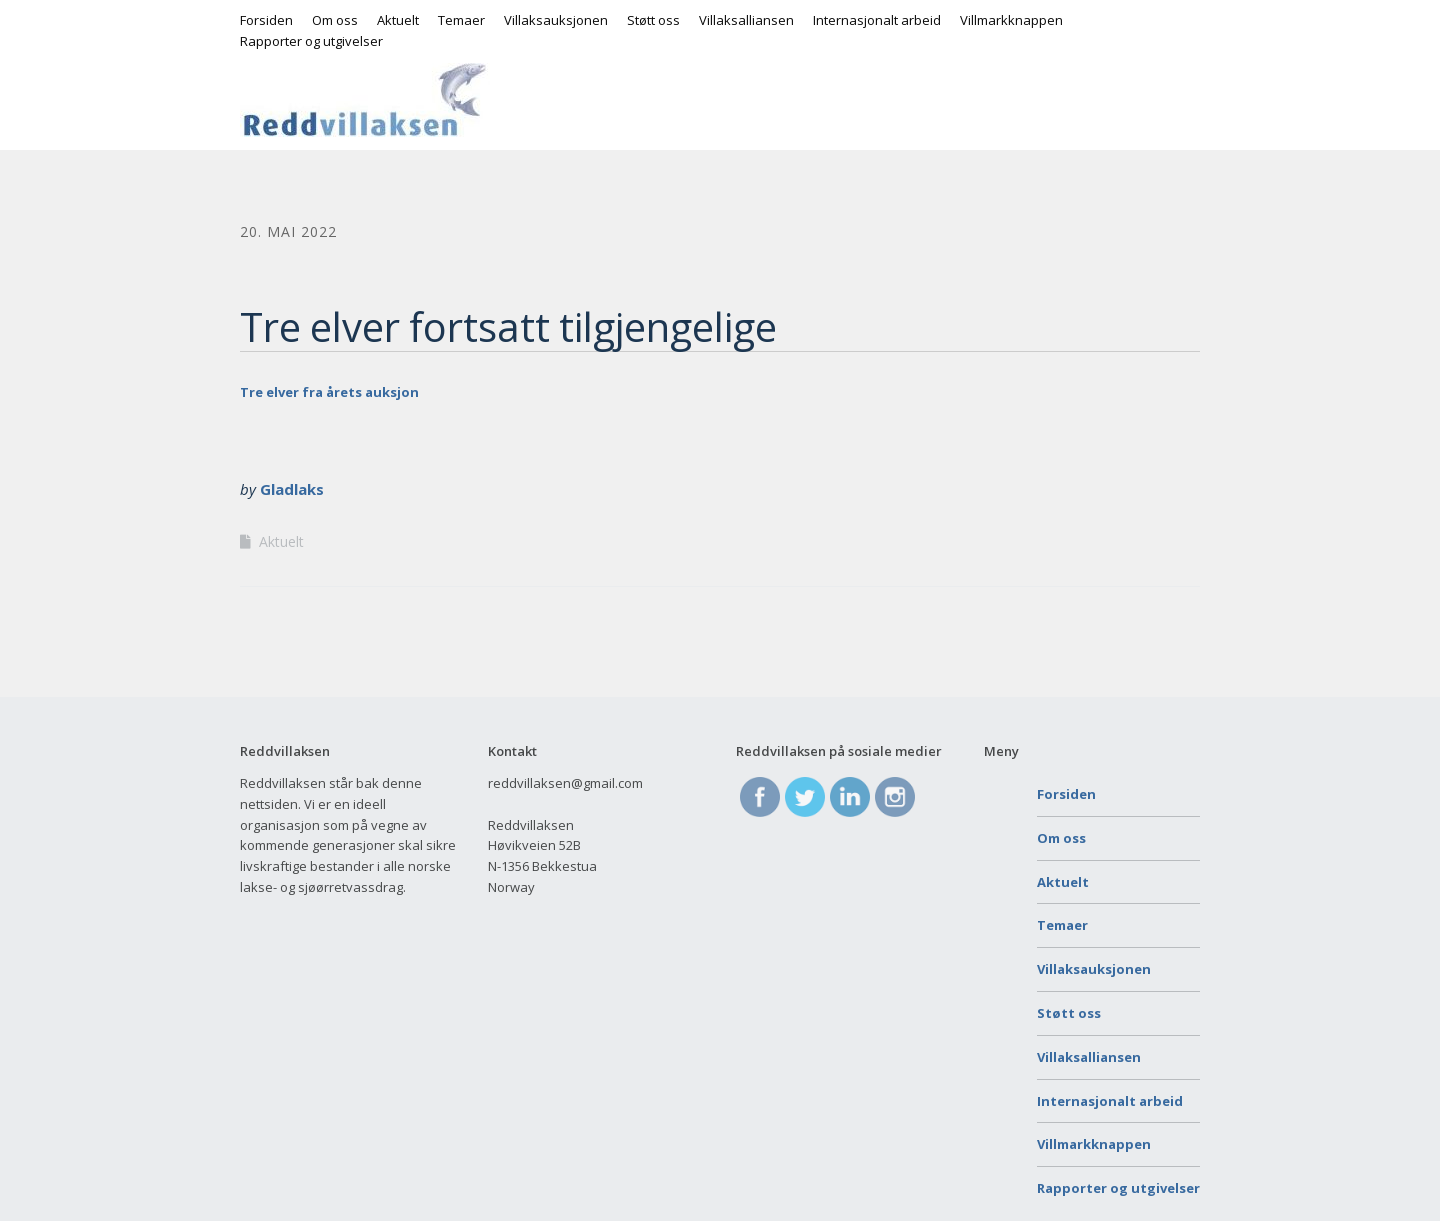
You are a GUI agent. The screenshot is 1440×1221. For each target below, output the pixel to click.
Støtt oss (653, 20)
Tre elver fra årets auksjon (329, 392)
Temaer (461, 20)
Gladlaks (292, 489)
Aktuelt (398, 20)
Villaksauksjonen (556, 20)
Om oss (335, 20)
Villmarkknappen (1011, 20)
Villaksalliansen (746, 20)
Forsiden (266, 20)
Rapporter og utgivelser (311, 41)
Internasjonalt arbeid (877, 20)
